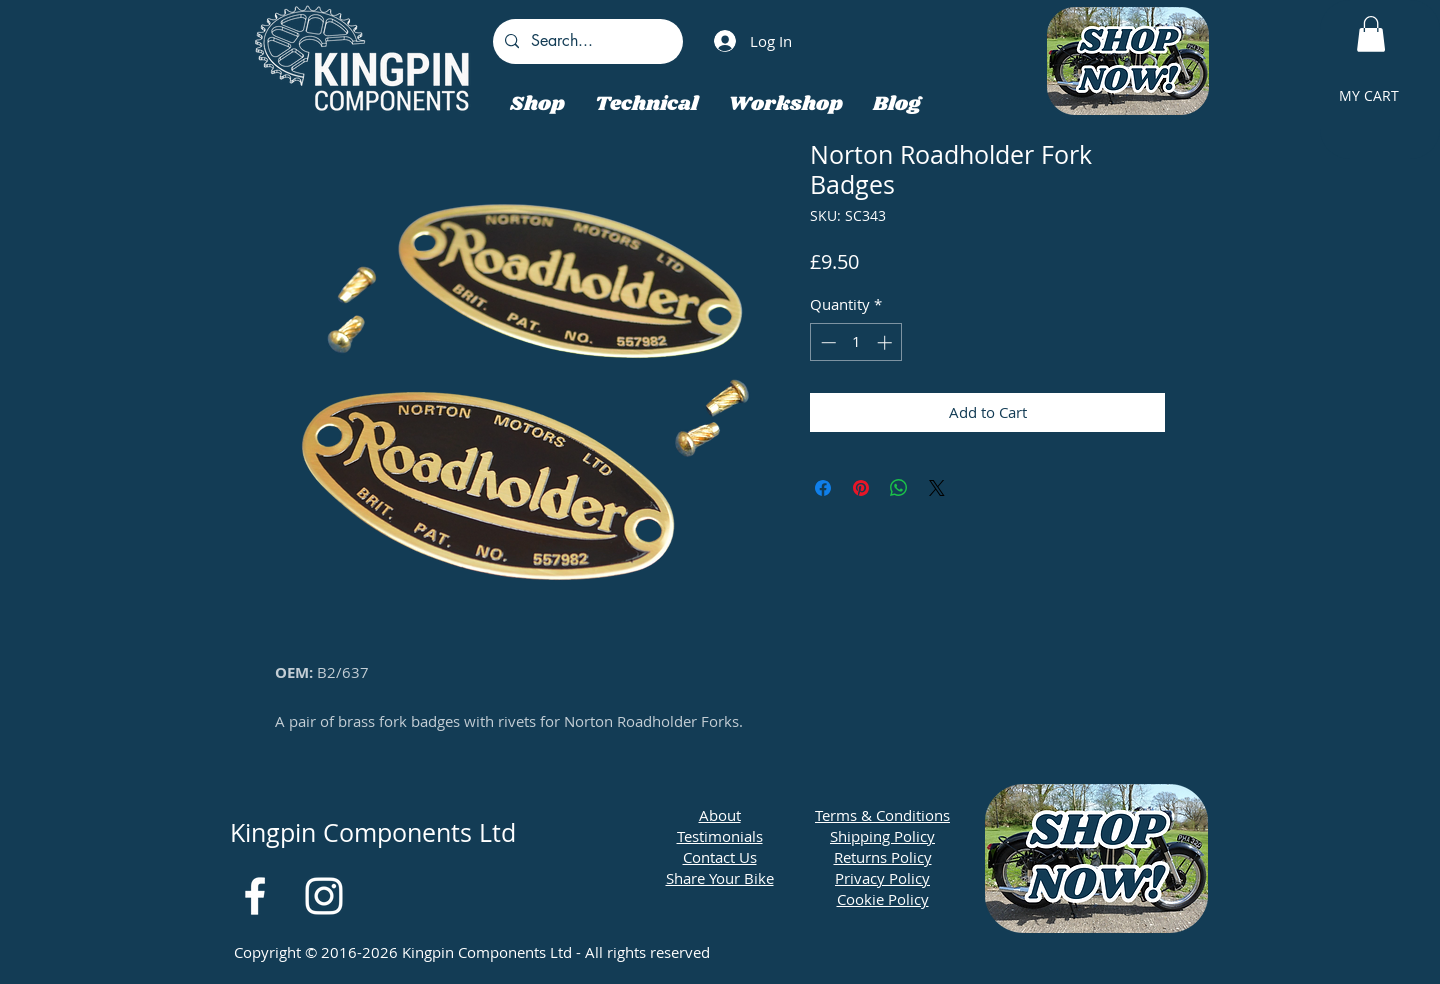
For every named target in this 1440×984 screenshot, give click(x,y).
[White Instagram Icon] (324, 896)
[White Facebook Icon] (255, 896)
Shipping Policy (882, 836)
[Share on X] (937, 488)
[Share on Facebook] (823, 488)
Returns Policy (883, 857)
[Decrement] (826, 342)
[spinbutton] (856, 342)
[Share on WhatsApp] (899, 488)
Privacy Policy (882, 878)
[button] (1371, 34)
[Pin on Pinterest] (861, 488)
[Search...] (586, 41)
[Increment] (886, 342)
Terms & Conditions (882, 815)
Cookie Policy (883, 899)
